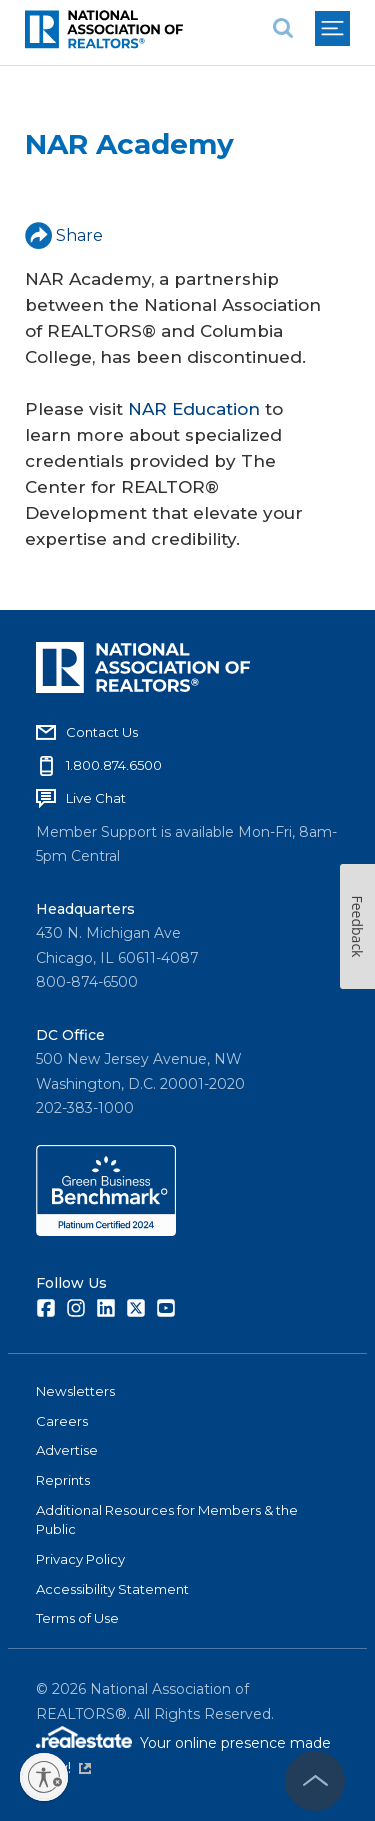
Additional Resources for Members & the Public (167, 1520)
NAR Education (194, 409)
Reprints (63, 1480)
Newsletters (75, 1391)
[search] (283, 28)
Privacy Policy (80, 1559)
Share (64, 235)
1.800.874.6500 (114, 765)
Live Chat (96, 798)
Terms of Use (77, 1618)
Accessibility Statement (112, 1589)
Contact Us (102, 732)
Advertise (67, 1450)
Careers (62, 1421)
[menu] (332, 28)
